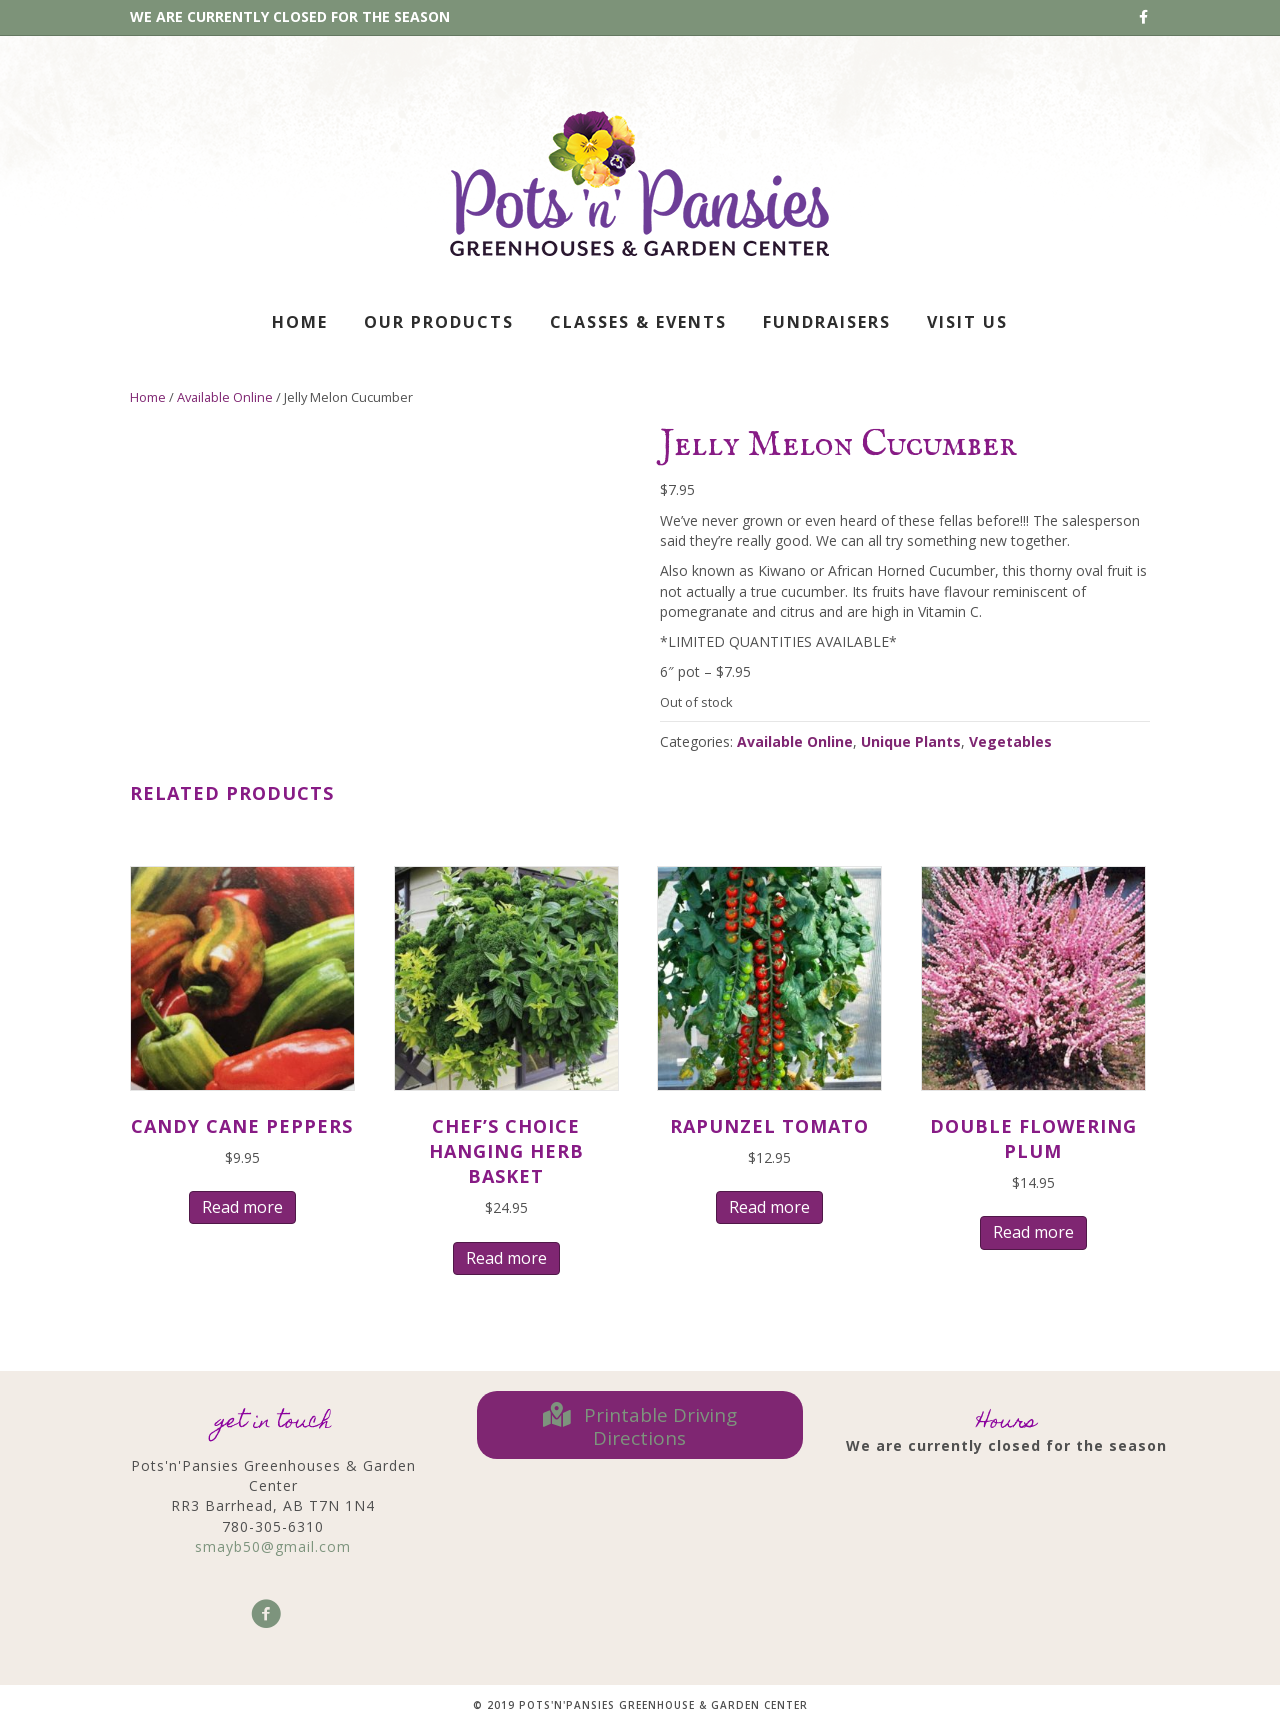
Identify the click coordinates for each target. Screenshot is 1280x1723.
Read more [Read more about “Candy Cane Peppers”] (242, 1207)
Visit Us (967, 322)
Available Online (225, 397)
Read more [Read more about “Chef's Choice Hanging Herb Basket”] (506, 1258)
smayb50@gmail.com (273, 1546)
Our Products (439, 322)
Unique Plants (911, 741)
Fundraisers (827, 322)
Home (300, 322)
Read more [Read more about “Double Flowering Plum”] (1033, 1232)
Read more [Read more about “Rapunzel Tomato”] (769, 1207)
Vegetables (1010, 741)
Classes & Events (638, 322)
